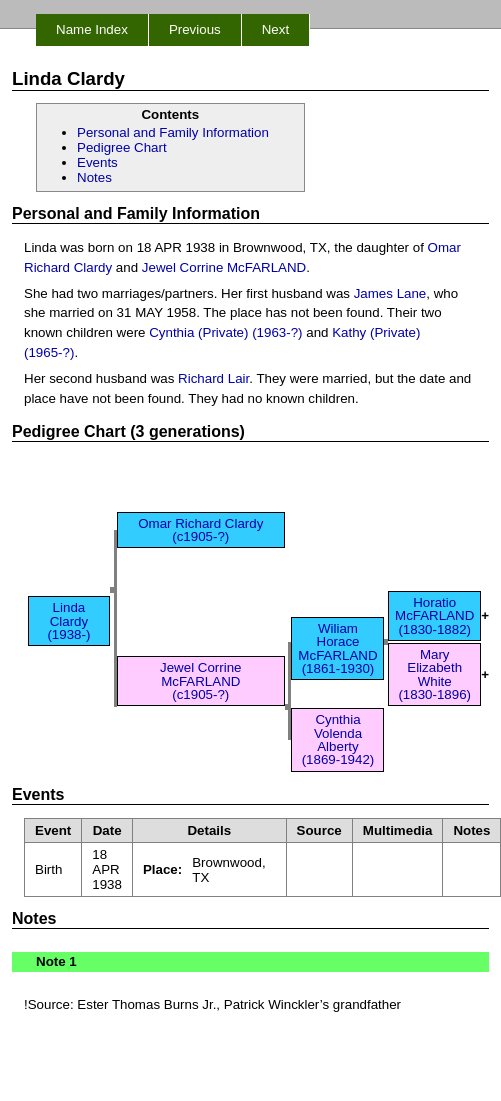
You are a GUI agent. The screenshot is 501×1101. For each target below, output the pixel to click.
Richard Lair (213, 378)
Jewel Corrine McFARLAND (224, 267)
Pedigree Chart (122, 147)
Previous (195, 29)
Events (97, 162)
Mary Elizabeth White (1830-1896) (434, 674)
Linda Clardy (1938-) (68, 621)
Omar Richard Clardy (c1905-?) (200, 530)
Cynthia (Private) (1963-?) (225, 332)
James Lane (390, 293)
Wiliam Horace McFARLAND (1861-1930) (337, 648)
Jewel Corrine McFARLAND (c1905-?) (200, 681)
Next (275, 29)
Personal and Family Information (173, 132)
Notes (94, 177)
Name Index (92, 29)
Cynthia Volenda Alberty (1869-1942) (338, 739)
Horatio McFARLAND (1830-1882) (434, 616)
